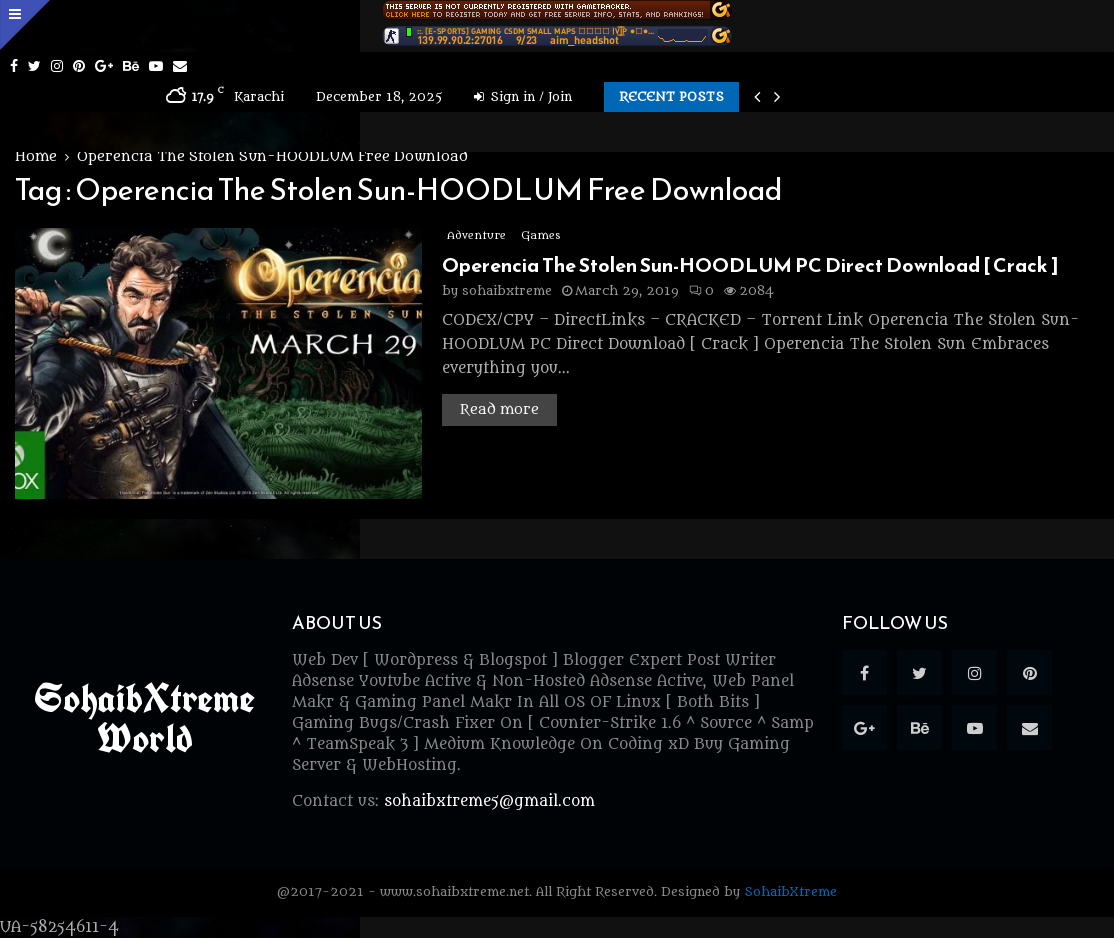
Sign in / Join (523, 96)
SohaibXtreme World (144, 718)
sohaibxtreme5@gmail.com (489, 801)
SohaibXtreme (790, 891)
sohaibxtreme (507, 290)
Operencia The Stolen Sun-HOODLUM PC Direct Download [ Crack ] (750, 265)
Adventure (476, 235)
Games (540, 235)
